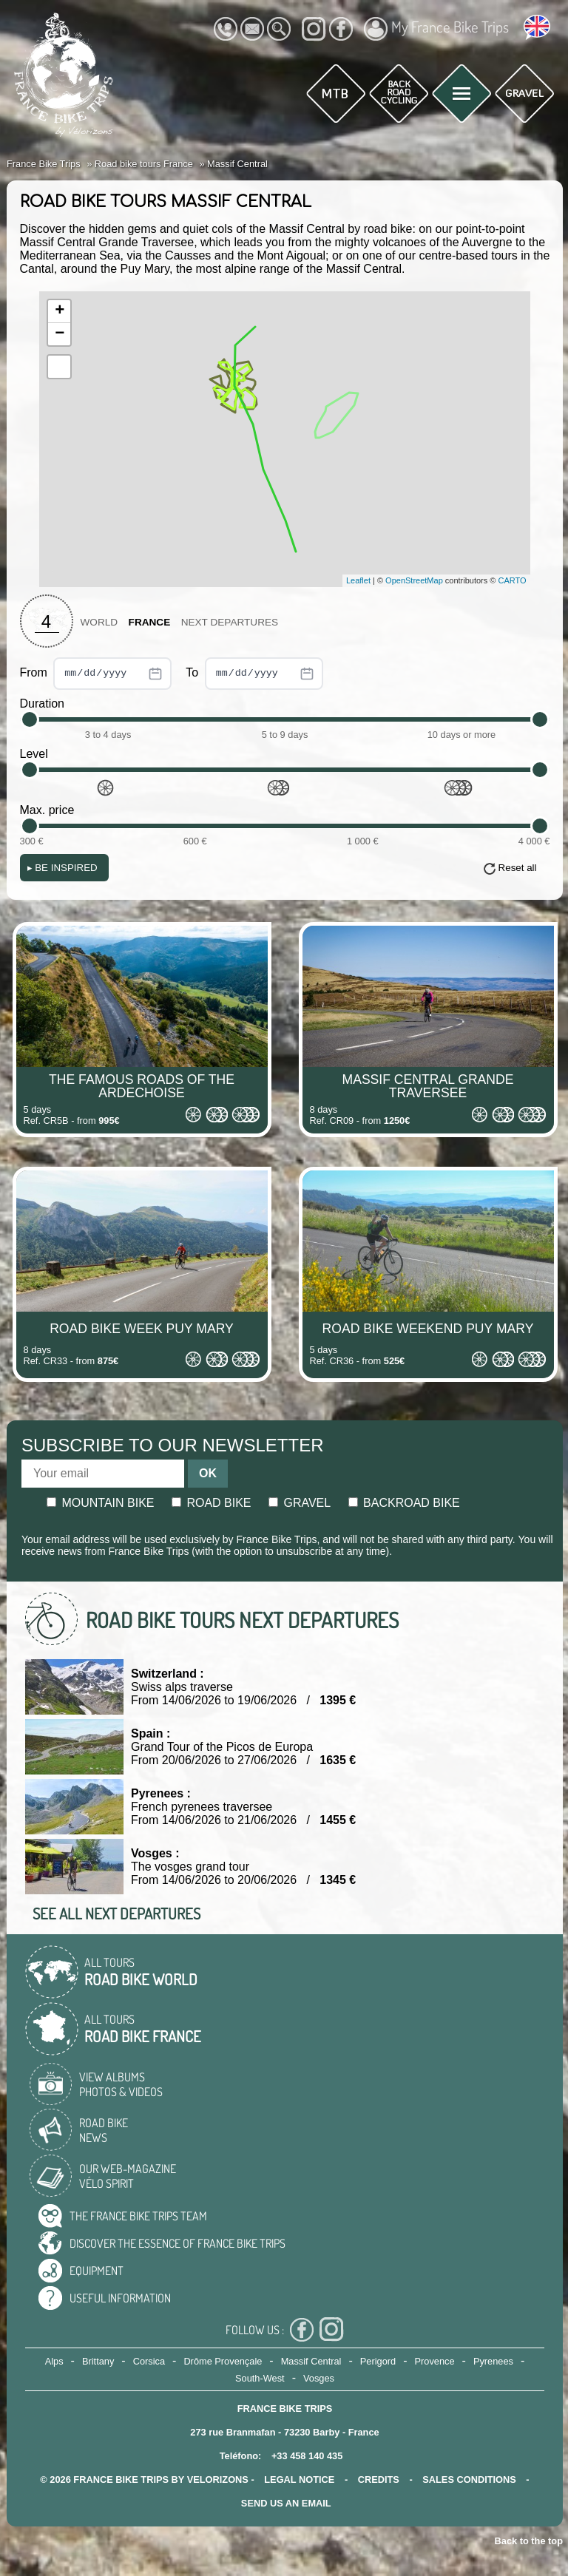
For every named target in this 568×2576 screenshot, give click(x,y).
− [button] (59, 334)
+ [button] (59, 311)
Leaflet (358, 580)
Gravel (299, 1503)
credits (378, 2479)
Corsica (149, 2361)
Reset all (517, 867)
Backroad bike (404, 1503)
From (96, 673)
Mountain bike (101, 1503)
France (150, 622)
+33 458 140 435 (306, 2455)
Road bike (211, 1503)
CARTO (512, 580)
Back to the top (529, 2540)
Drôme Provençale (222, 2361)
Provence (435, 2361)
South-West (260, 2378)
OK (208, 1473)
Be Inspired (62, 867)
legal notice (299, 2479)
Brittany (98, 2361)
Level (34, 754)
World (99, 622)
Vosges (318, 2378)
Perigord (378, 2361)
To (254, 673)
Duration (42, 703)
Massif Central (311, 2361)
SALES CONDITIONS (469, 2479)
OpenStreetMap (414, 580)
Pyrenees (493, 2361)
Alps (54, 2361)
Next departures (229, 622)
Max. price (47, 810)
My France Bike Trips (436, 29)
